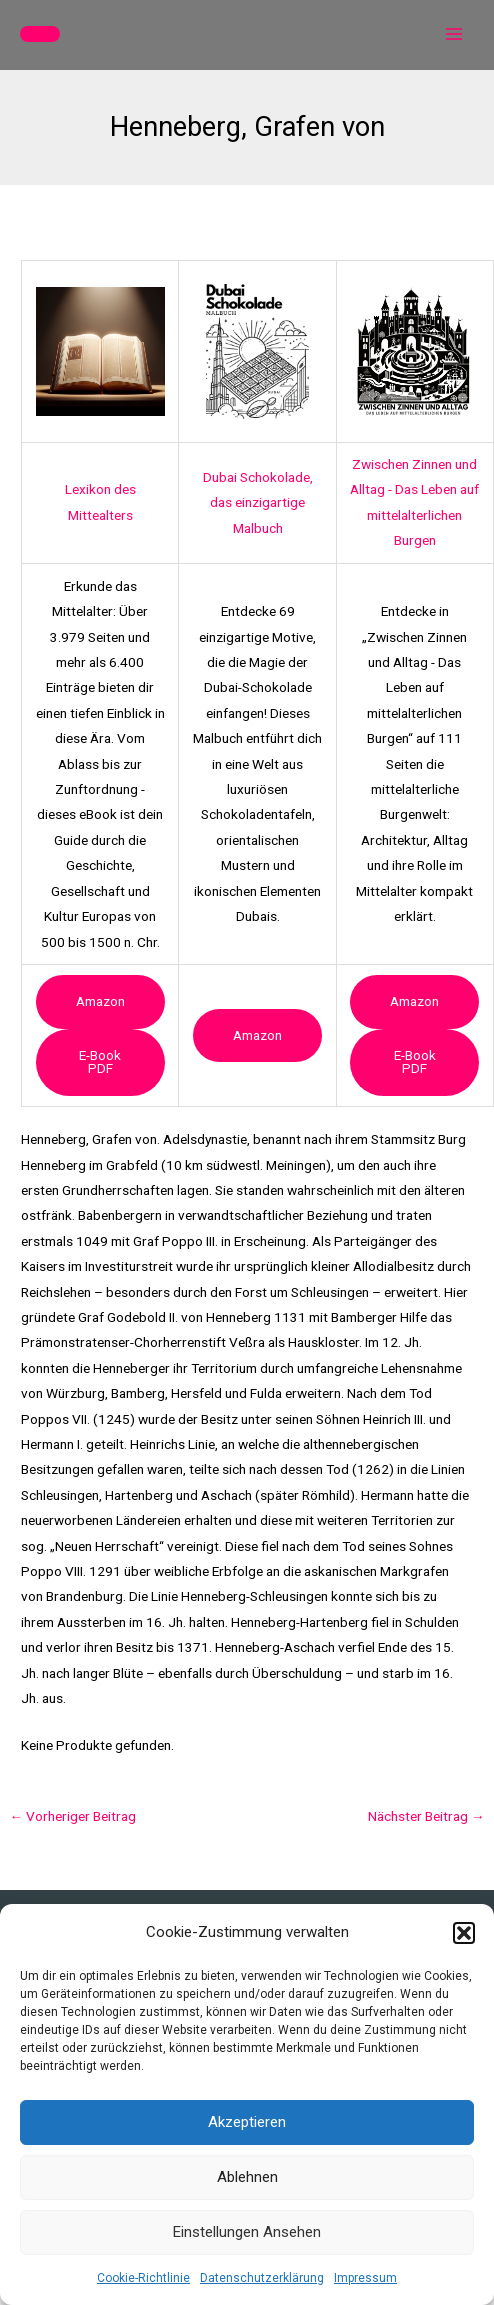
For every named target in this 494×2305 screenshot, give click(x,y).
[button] (464, 1933)
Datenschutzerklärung (262, 2278)
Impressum (365, 2278)
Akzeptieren (247, 2122)
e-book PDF (100, 1062)
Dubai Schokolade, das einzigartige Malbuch (258, 502)
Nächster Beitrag (426, 1816)
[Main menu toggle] (454, 34)
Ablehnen (247, 2177)
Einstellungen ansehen (247, 2232)
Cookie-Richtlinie (143, 2278)
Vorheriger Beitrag (72, 1816)
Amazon (100, 1001)
